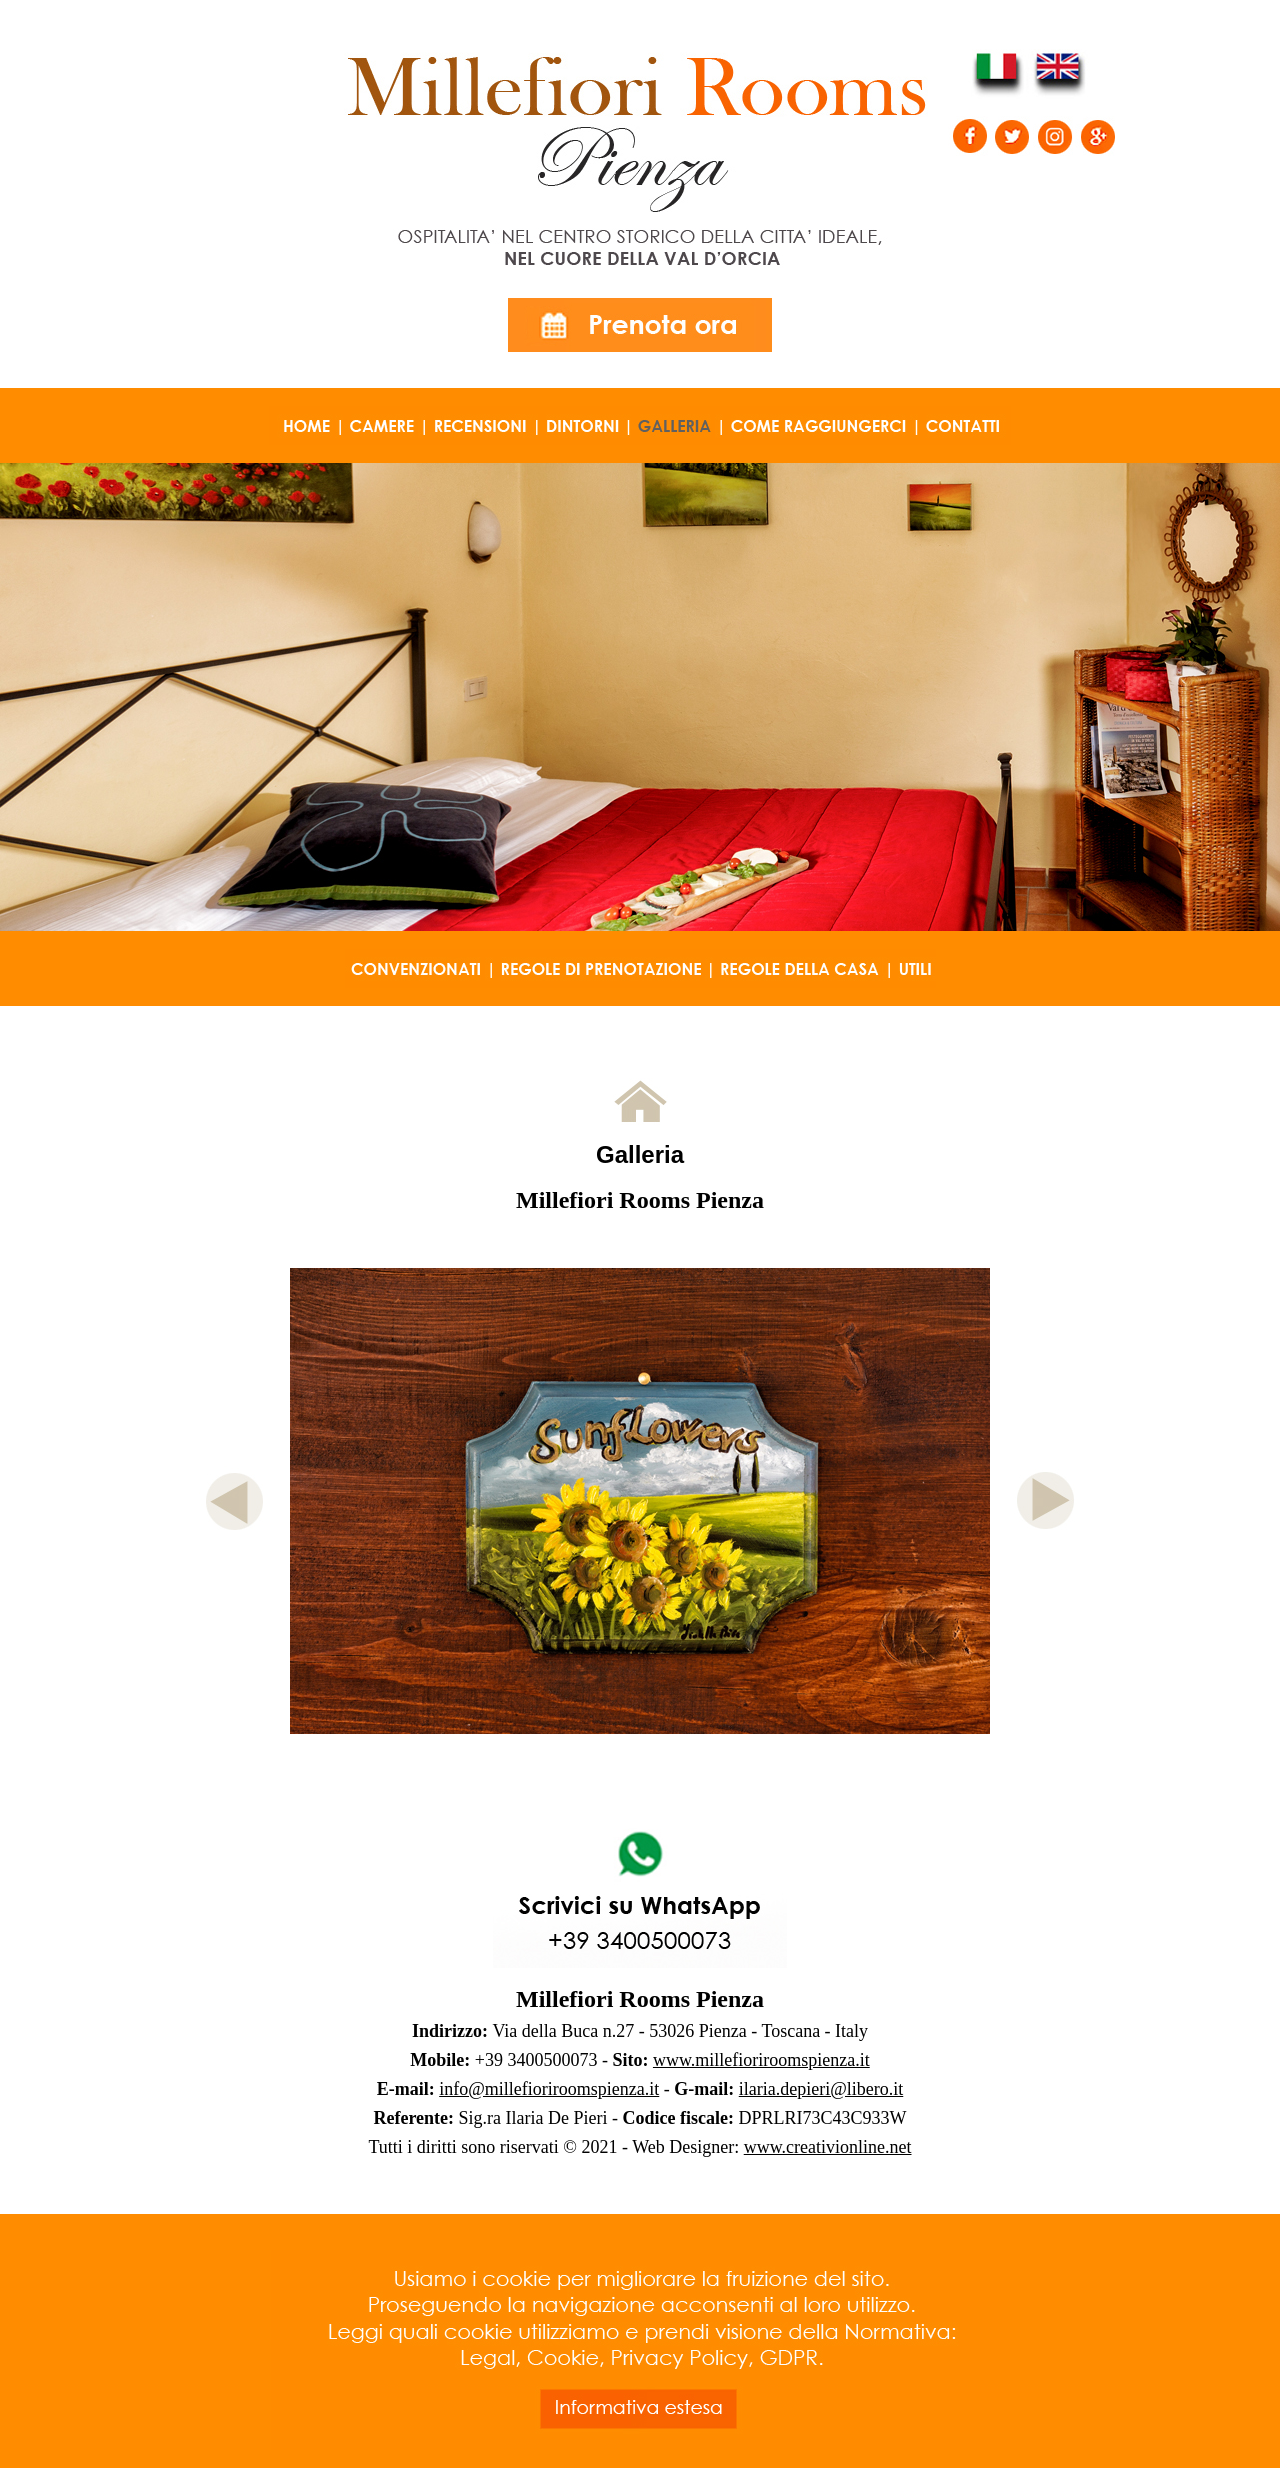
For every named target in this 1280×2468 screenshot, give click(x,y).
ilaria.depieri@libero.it (821, 2089)
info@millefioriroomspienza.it (549, 2089)
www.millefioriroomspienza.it (761, 2060)
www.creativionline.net (828, 2147)
